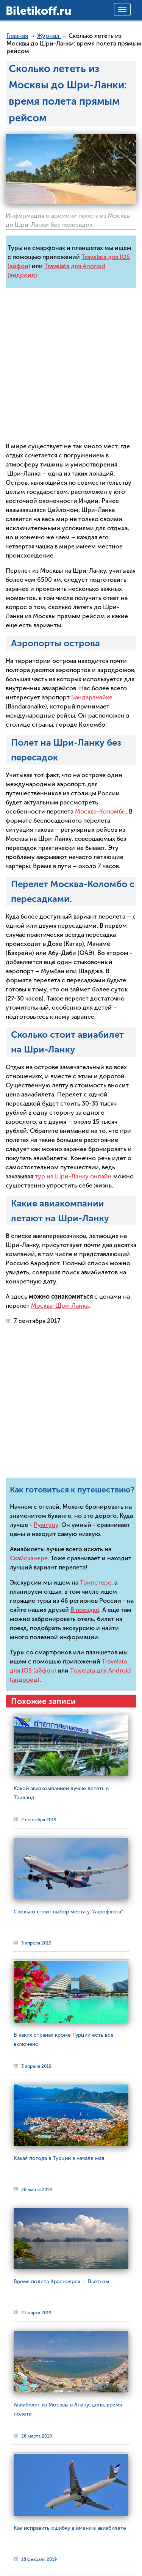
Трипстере (95, 1582)
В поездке (84, 1609)
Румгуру (46, 1524)
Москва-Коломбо (100, 811)
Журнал (49, 35)
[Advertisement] (71, 365)
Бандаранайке (91, 697)
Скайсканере (29, 1558)
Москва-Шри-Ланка (60, 1305)
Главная (17, 35)
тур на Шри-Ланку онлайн (73, 1176)
